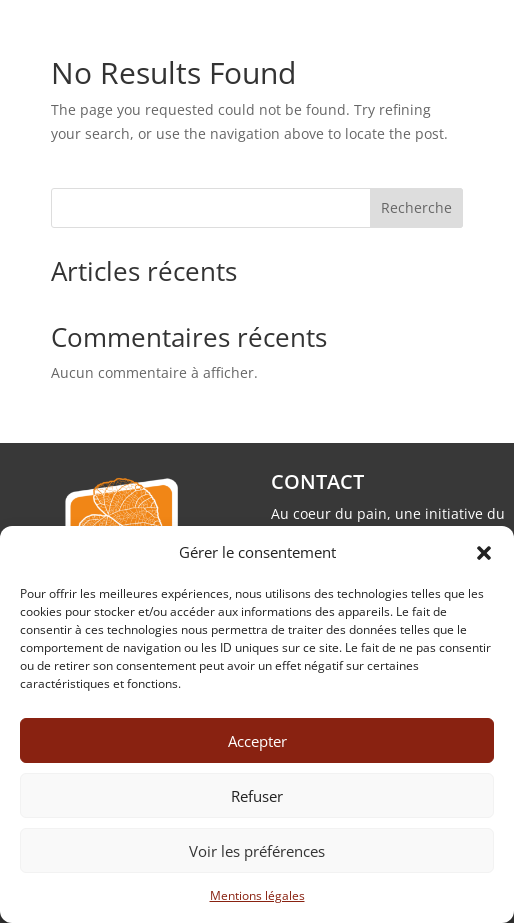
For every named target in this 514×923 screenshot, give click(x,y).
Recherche (416, 207)
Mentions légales (257, 895)
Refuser (257, 796)
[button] (484, 553)
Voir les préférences (257, 851)
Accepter (257, 741)
